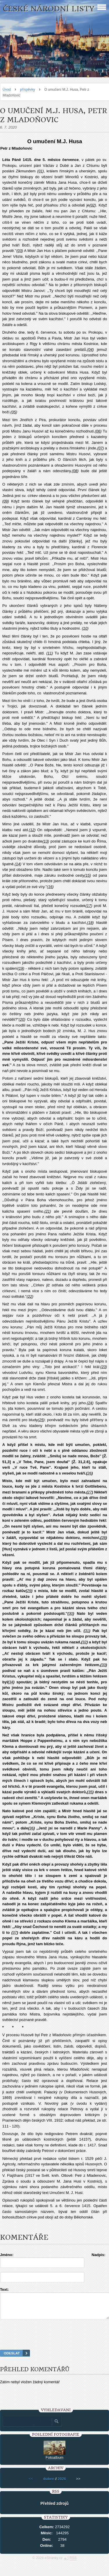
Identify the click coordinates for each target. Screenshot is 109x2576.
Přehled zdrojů (54, 2508)
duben (48, 2484)
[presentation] (54, 2341)
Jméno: (6, 2255)
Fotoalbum (54, 2463)
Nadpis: (99, 2255)
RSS (73, 2563)
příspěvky (27, 89)
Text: (4, 2289)
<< (31, 2484)
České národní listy (48, 8)
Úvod (7, 89)
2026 (62, 2484)
